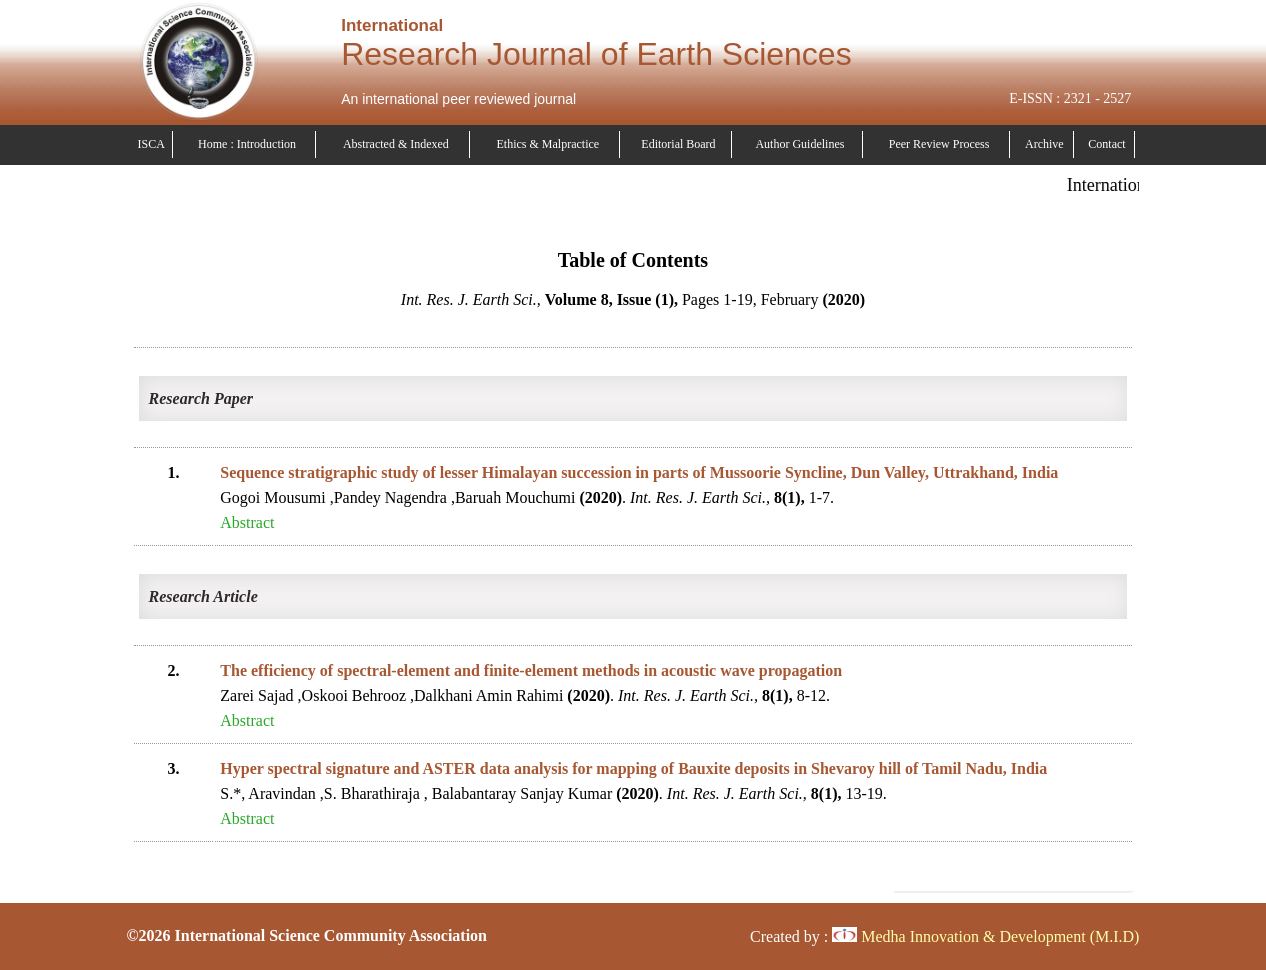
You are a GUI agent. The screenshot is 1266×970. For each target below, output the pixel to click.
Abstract (247, 522)
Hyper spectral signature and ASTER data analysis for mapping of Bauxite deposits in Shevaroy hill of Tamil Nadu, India (633, 768)
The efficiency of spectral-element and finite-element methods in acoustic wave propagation (531, 670)
